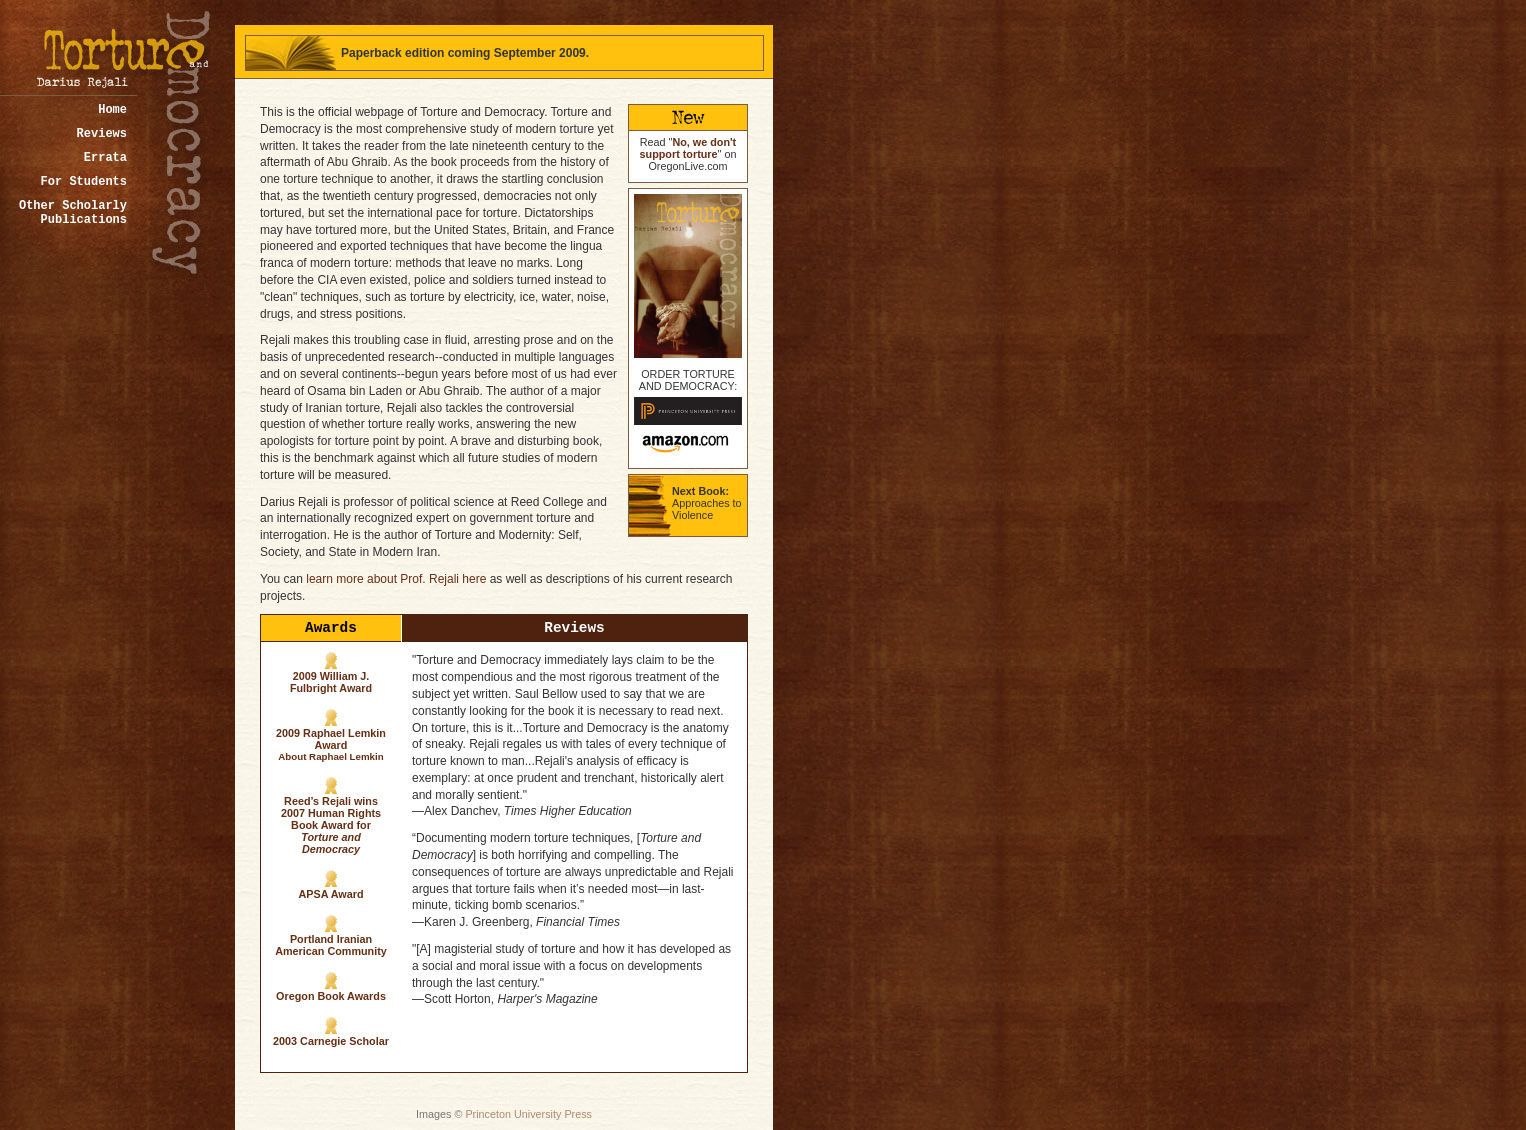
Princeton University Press (528, 1114)
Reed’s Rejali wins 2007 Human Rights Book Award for (331, 825)
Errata (105, 158)
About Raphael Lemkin (330, 756)
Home (112, 110)
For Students (84, 182)
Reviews (102, 134)
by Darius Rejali (82, 83)
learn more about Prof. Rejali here (396, 579)
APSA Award (331, 894)
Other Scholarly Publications (73, 213)
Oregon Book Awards (331, 996)
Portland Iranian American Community (331, 945)
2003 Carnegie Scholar (331, 1041)
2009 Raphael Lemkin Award (331, 739)
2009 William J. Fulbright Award (331, 682)
